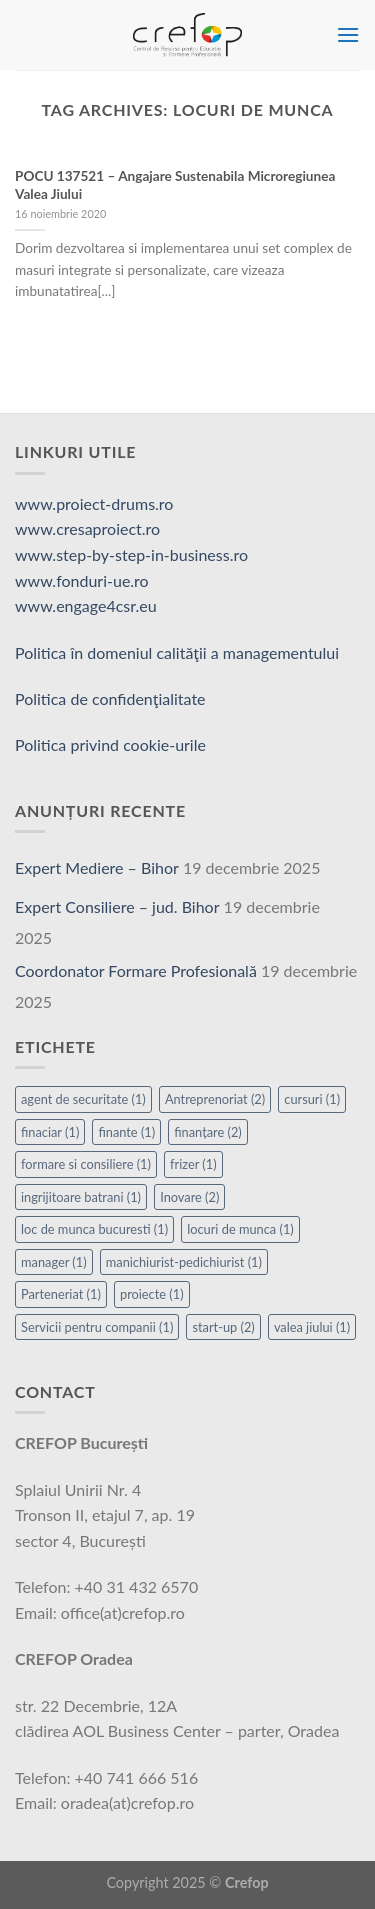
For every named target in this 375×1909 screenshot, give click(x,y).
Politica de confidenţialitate (110, 698)
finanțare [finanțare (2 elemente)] (208, 1132)
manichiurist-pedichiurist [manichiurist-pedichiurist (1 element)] (184, 1262)
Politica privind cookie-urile (110, 744)
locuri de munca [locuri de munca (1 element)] (240, 1229)
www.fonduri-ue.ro (82, 580)
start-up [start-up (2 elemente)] (223, 1327)
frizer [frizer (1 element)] (193, 1164)
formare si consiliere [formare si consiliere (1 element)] (86, 1164)
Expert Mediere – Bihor (97, 867)
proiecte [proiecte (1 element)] (152, 1294)
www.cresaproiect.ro (87, 528)
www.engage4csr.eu (86, 605)
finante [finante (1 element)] (126, 1132)
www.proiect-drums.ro (94, 503)
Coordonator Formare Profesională (136, 970)
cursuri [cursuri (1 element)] (312, 1099)
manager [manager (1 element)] (54, 1262)
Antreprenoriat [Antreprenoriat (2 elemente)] (215, 1099)
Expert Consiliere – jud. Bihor (117, 906)
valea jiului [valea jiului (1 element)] (312, 1327)
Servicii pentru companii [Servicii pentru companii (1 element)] (97, 1327)
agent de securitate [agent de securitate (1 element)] (83, 1099)
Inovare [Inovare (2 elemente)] (189, 1197)
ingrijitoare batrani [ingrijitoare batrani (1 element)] (81, 1197)
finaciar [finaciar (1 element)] (50, 1132)
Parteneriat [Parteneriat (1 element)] (61, 1294)
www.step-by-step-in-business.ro (131, 554)
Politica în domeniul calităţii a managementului (177, 652)
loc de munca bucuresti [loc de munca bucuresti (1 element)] (94, 1229)
